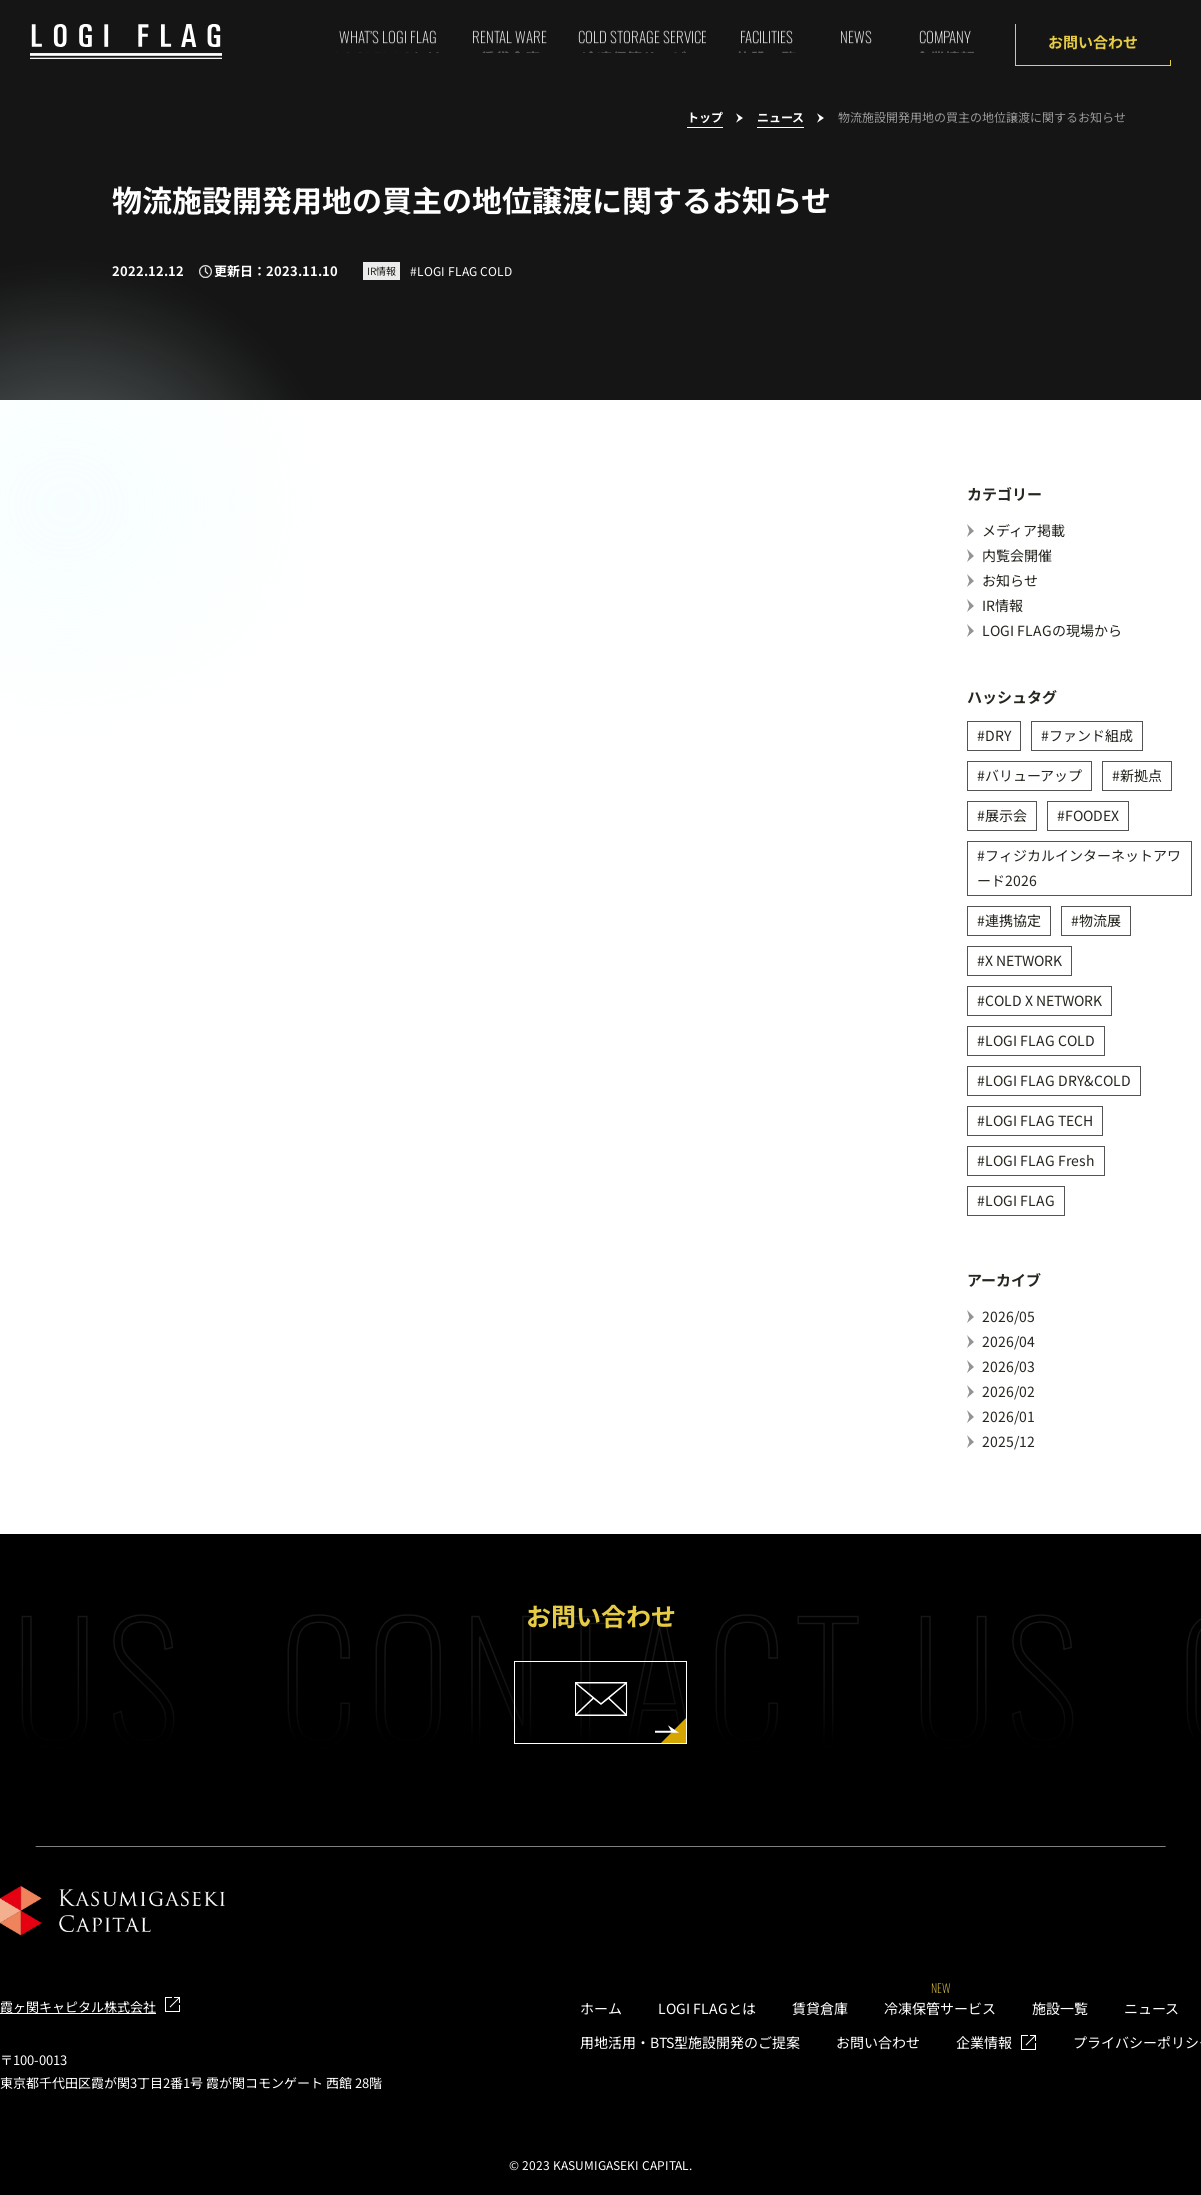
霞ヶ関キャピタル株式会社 (78, 2006)
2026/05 (1008, 1316)
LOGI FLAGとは (707, 2008)
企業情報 (984, 2042)
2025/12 (1008, 1441)
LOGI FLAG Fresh (1040, 1160)
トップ (705, 117)
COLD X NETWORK (1043, 1000)
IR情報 (1002, 605)
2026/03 (1008, 1366)
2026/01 (1008, 1416)
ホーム (601, 2008)
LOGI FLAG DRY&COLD (1058, 1080)
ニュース (780, 117)
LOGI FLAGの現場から (1052, 630)
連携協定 (1013, 920)
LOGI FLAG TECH (1039, 1120)
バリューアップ (1033, 775)
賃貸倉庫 (820, 2008)
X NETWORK (1023, 960)
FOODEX (1092, 815)
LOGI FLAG (1020, 1200)
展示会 (1006, 815)
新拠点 (1141, 775)
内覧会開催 (1017, 555)
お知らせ (1010, 580)
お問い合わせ (1093, 41)
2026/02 (1008, 1391)
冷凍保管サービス (940, 2008)
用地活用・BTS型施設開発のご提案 (690, 2042)
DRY (998, 735)
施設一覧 (1060, 2008)
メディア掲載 (1023, 530)
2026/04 (1008, 1341)
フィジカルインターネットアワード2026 (1079, 867)
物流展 (1100, 920)
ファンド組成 (1091, 735)
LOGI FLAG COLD (1040, 1040)
